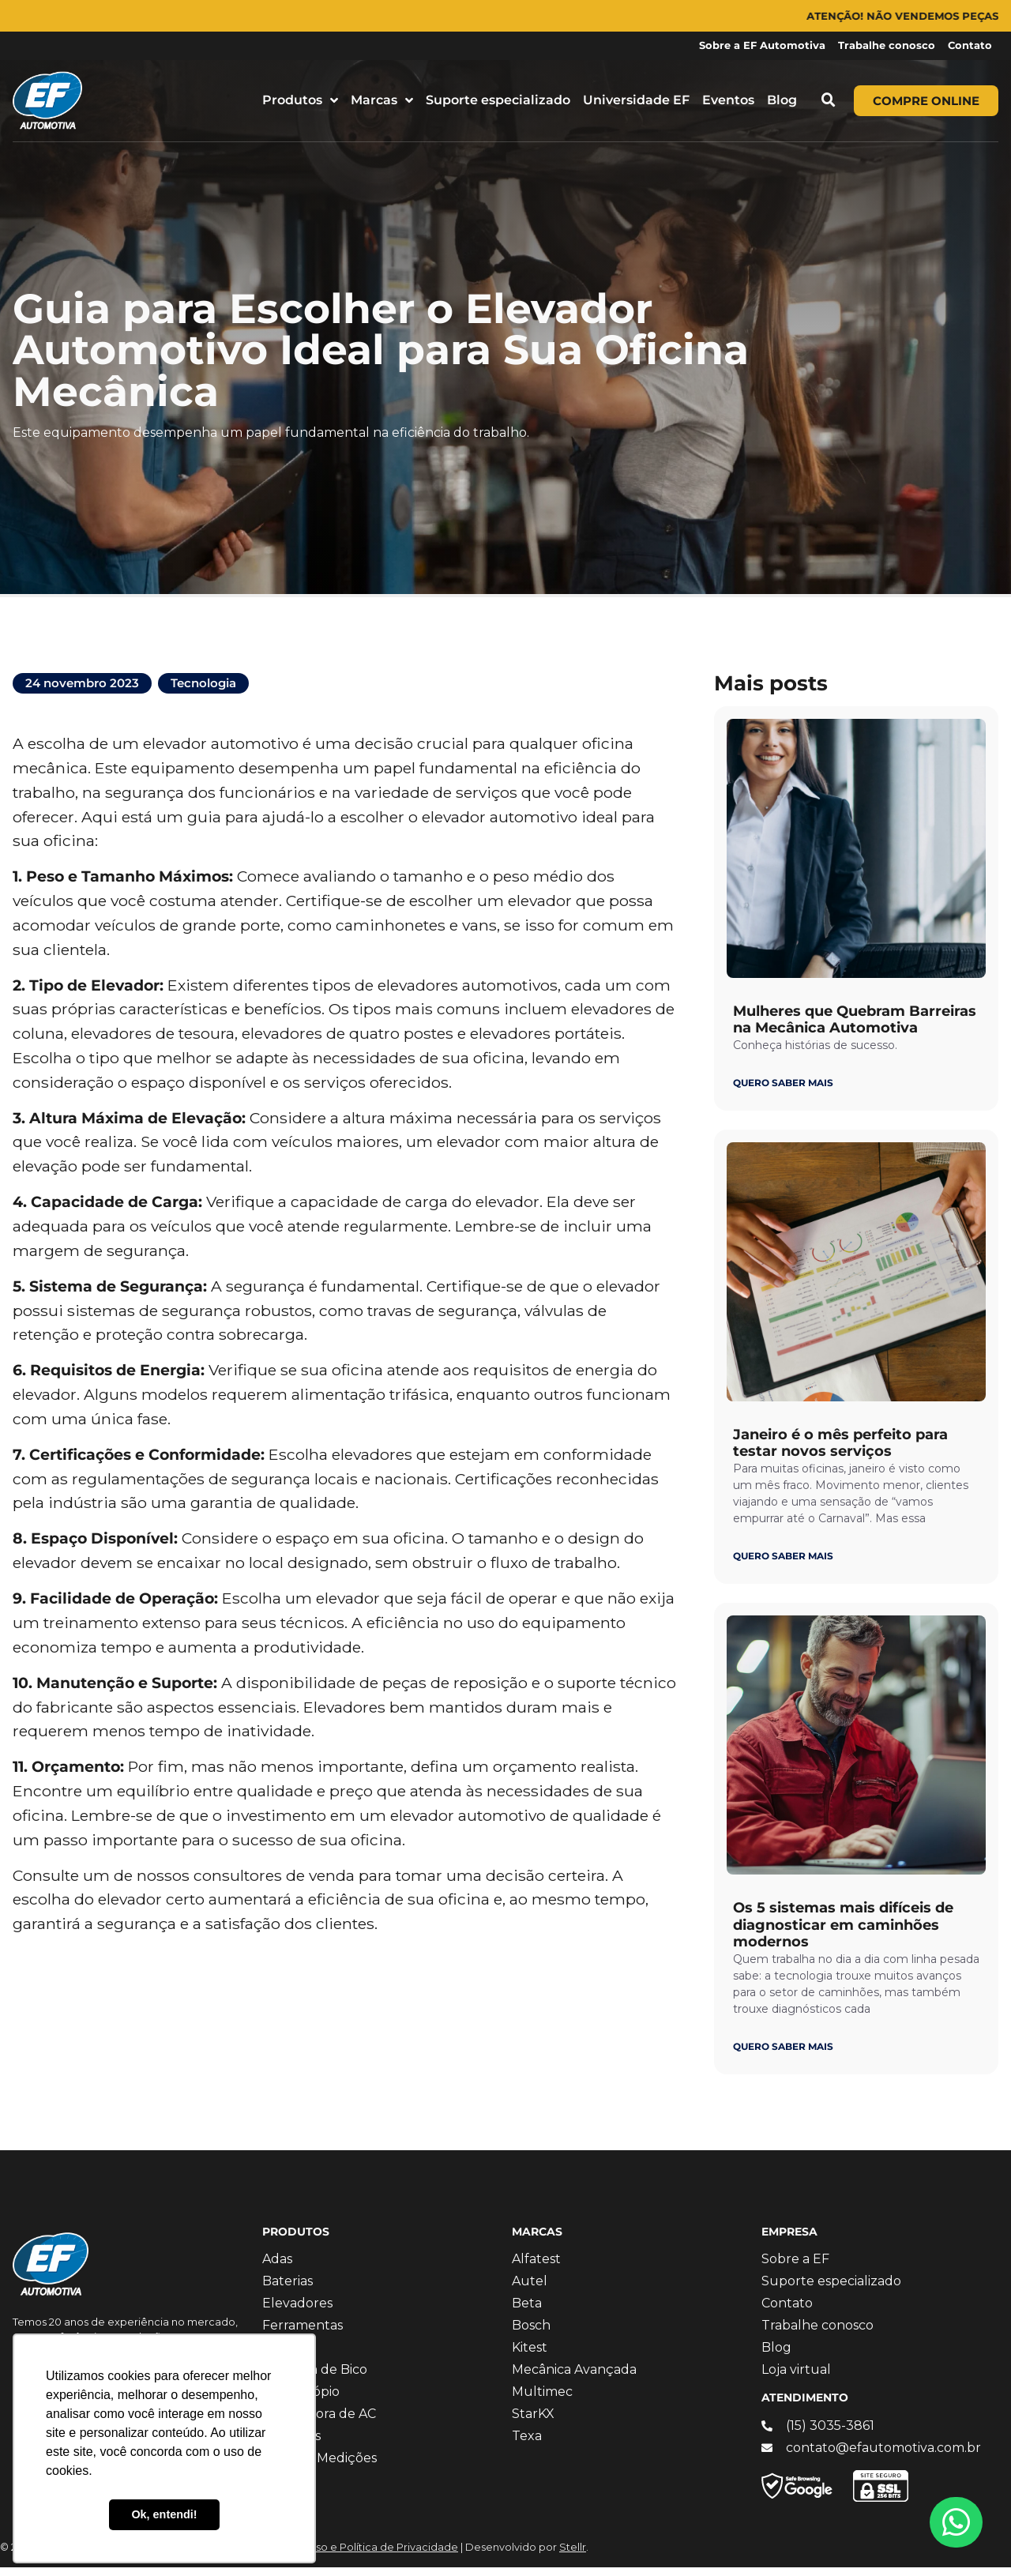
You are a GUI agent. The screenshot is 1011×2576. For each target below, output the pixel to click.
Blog (782, 99)
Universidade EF (636, 99)
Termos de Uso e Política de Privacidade (355, 2556)
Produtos (300, 100)
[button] (828, 100)
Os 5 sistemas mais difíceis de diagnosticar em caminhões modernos (843, 1933)
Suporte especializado (498, 99)
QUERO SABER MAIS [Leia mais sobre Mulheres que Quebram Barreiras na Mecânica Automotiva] (783, 1091)
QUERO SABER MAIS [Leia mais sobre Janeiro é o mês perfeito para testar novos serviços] (783, 1564)
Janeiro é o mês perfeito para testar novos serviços (840, 1452)
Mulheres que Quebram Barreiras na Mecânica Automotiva (854, 1028)
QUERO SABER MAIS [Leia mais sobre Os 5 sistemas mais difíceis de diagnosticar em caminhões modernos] (783, 2055)
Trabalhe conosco (886, 45)
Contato (970, 45)
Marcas (382, 100)
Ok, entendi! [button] (164, 2514)
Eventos (728, 99)
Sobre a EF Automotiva (762, 45)
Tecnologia (203, 691)
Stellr (572, 2556)
